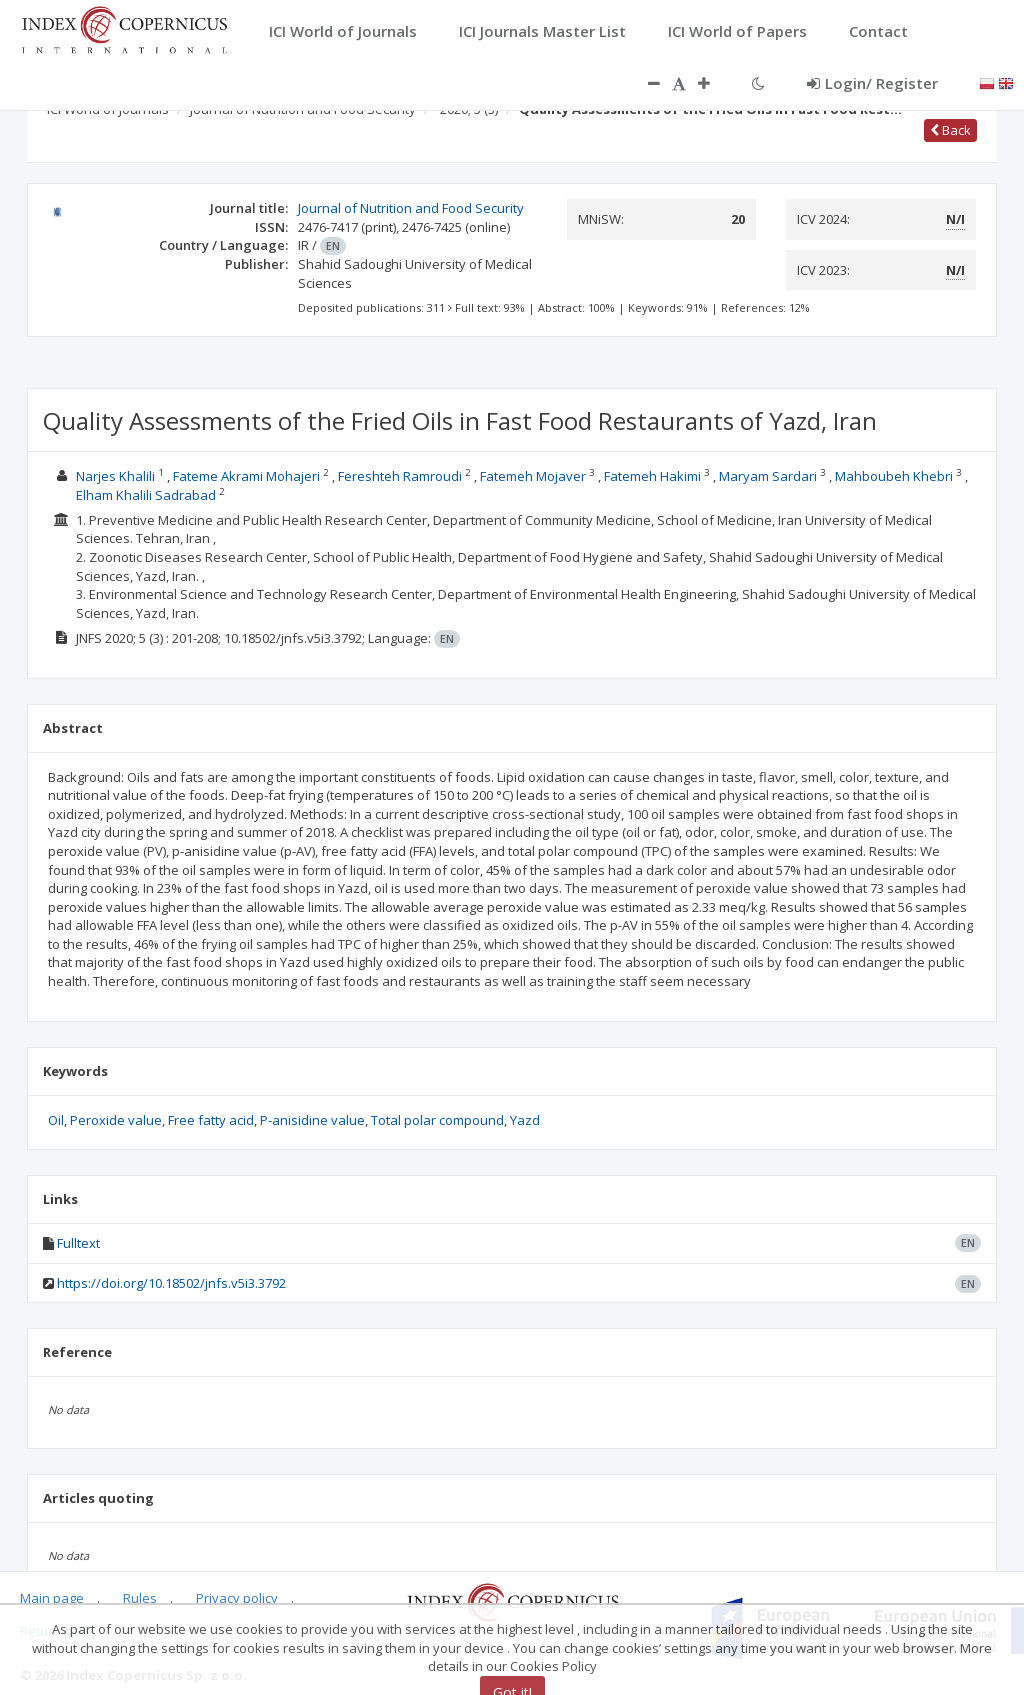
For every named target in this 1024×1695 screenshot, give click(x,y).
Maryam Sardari (768, 476)
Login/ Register (872, 83)
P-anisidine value (312, 1120)
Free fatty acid (211, 1120)
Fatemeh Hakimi (652, 476)
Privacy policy (237, 1598)
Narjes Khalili (115, 476)
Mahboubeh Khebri (894, 476)
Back (950, 130)
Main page (52, 1598)
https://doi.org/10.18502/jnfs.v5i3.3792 (171, 1283)
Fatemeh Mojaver (533, 476)
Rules (140, 1598)
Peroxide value (116, 1120)
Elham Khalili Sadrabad (146, 495)
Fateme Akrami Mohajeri (246, 476)
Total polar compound (437, 1120)
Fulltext (78, 1243)
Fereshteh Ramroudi (400, 476)
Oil (56, 1120)
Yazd (525, 1120)
